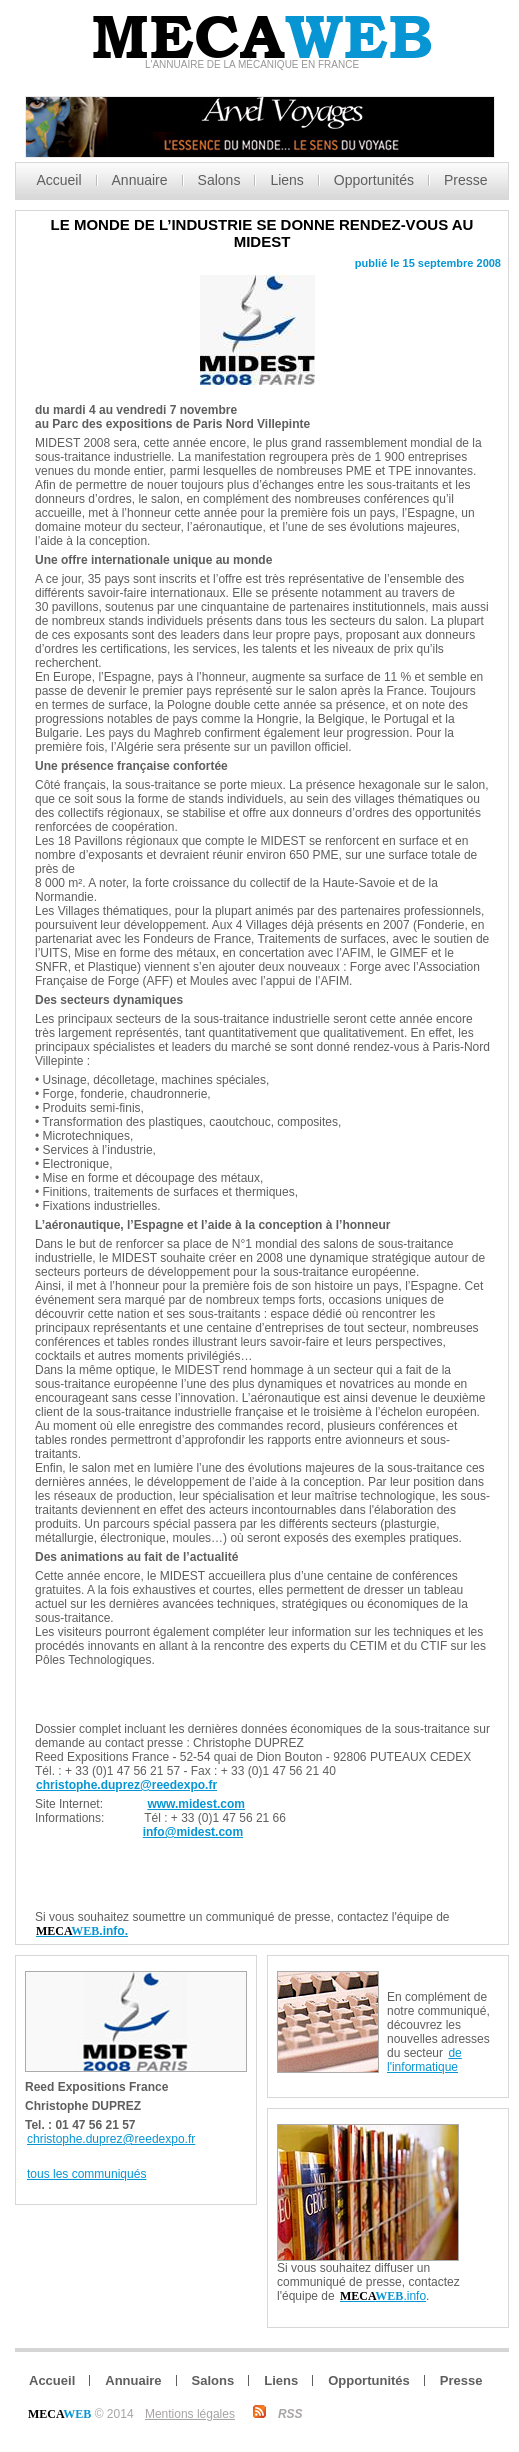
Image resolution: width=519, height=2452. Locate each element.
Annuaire (140, 180)
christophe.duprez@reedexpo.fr (126, 1785)
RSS (290, 2414)
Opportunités (374, 180)
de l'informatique (424, 2060)
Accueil (58, 180)
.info (383, 2296)
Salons (219, 180)
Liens (286, 180)
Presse (466, 180)
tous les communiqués (86, 2174)
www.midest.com (196, 1804)
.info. (82, 1931)
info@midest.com (193, 1832)
